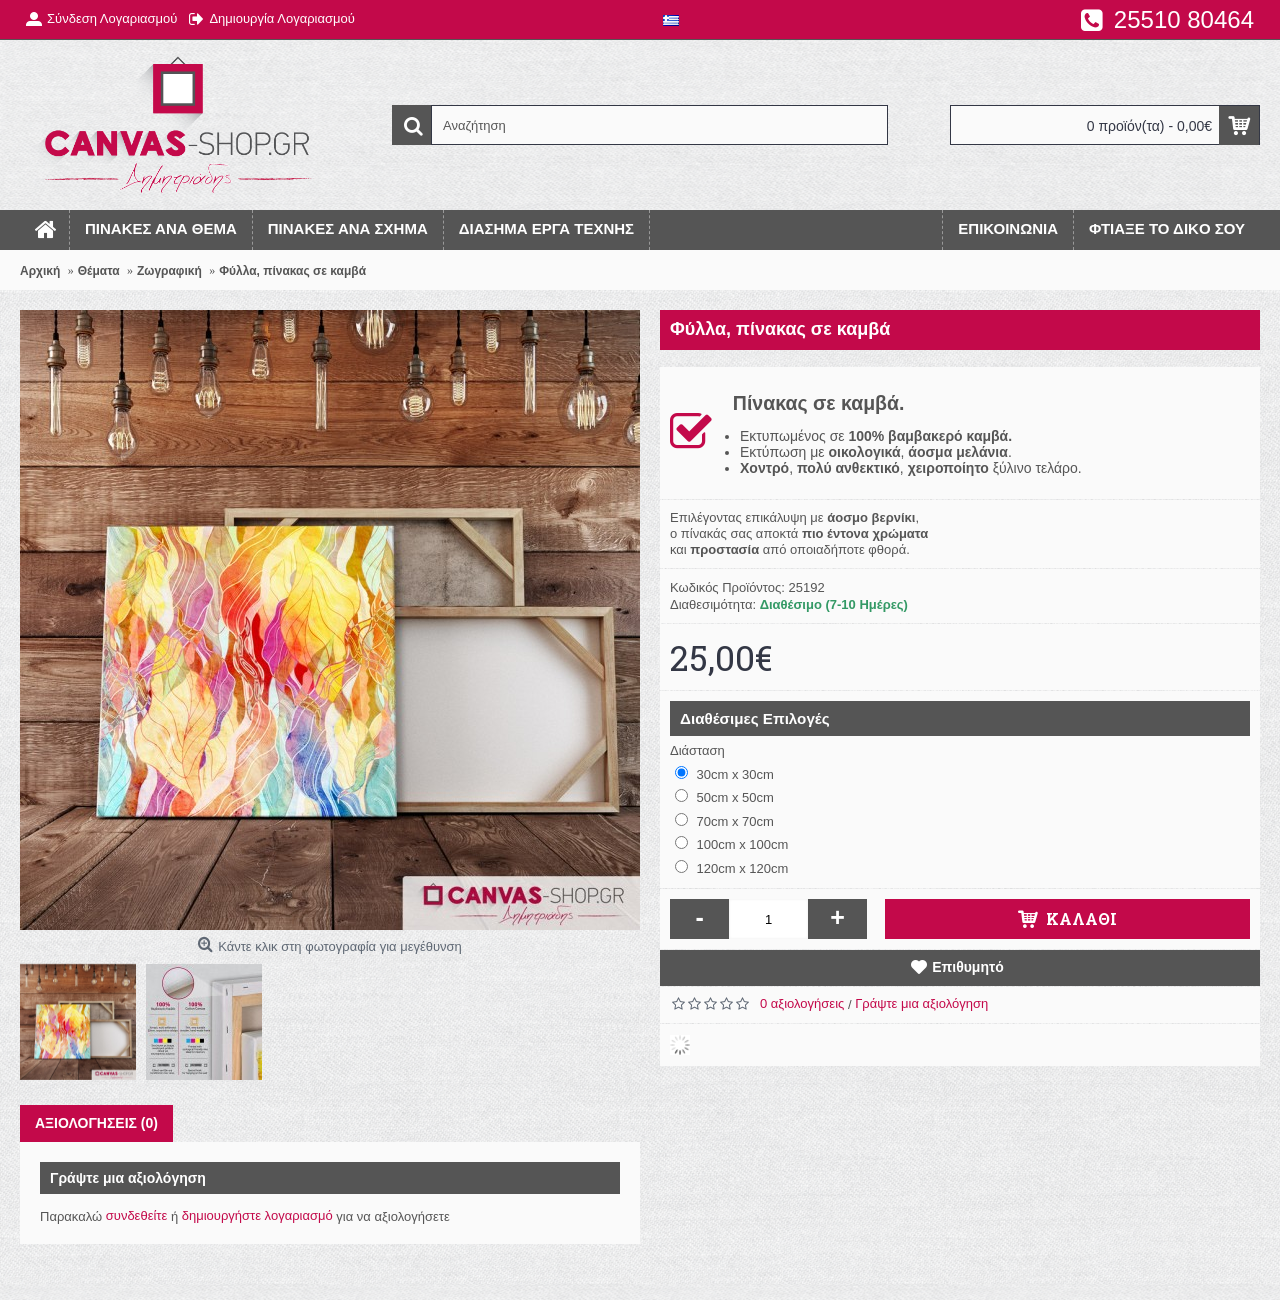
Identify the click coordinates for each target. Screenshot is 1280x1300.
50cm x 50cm (724, 797)
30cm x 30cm (724, 774)
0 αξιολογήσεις (802, 1003)
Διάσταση (697, 750)
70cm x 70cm (724, 821)
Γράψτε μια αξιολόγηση (921, 1003)
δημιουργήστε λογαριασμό (257, 1215)
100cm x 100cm (731, 844)
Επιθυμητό (968, 967)
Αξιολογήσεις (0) (96, 1123)
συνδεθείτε (137, 1215)
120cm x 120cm (731, 868)
